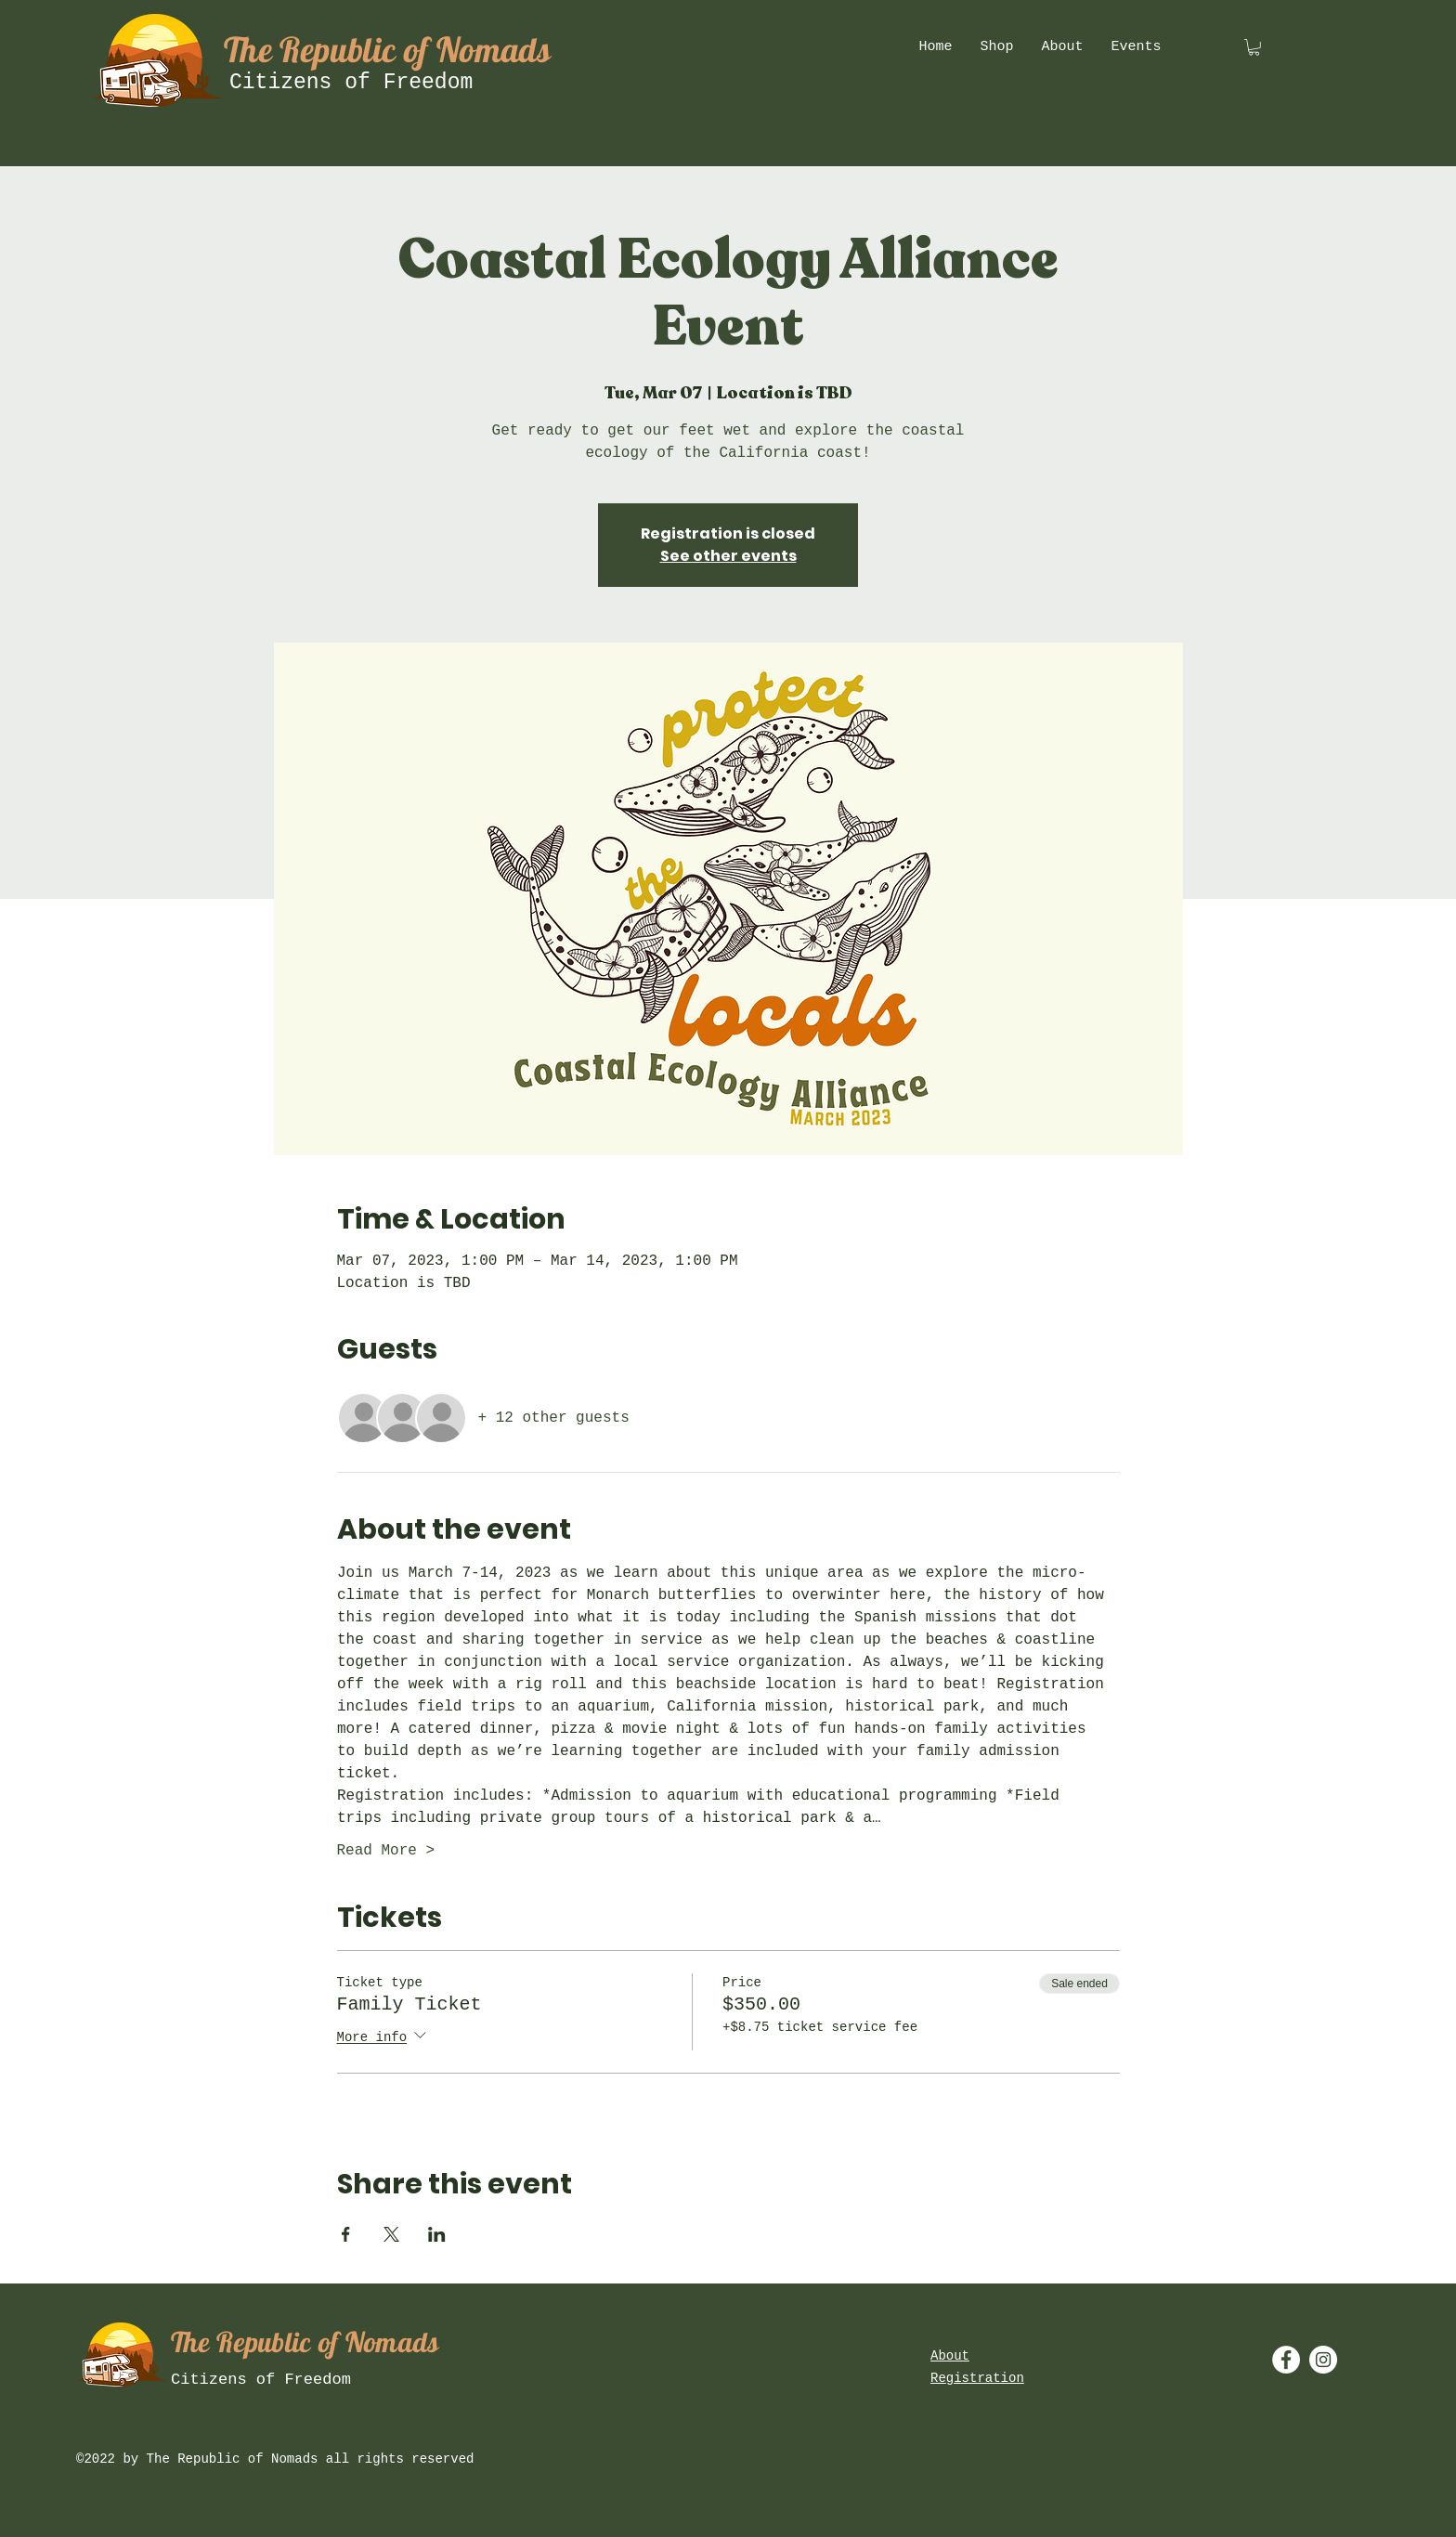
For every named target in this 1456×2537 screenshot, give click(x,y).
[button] (1254, 47)
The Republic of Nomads (387, 49)
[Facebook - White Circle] (1286, 2360)
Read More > (386, 1850)
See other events (728, 555)
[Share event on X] (391, 2234)
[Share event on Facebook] (346, 2234)
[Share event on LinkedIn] (437, 2234)
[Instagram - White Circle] (1323, 2360)
